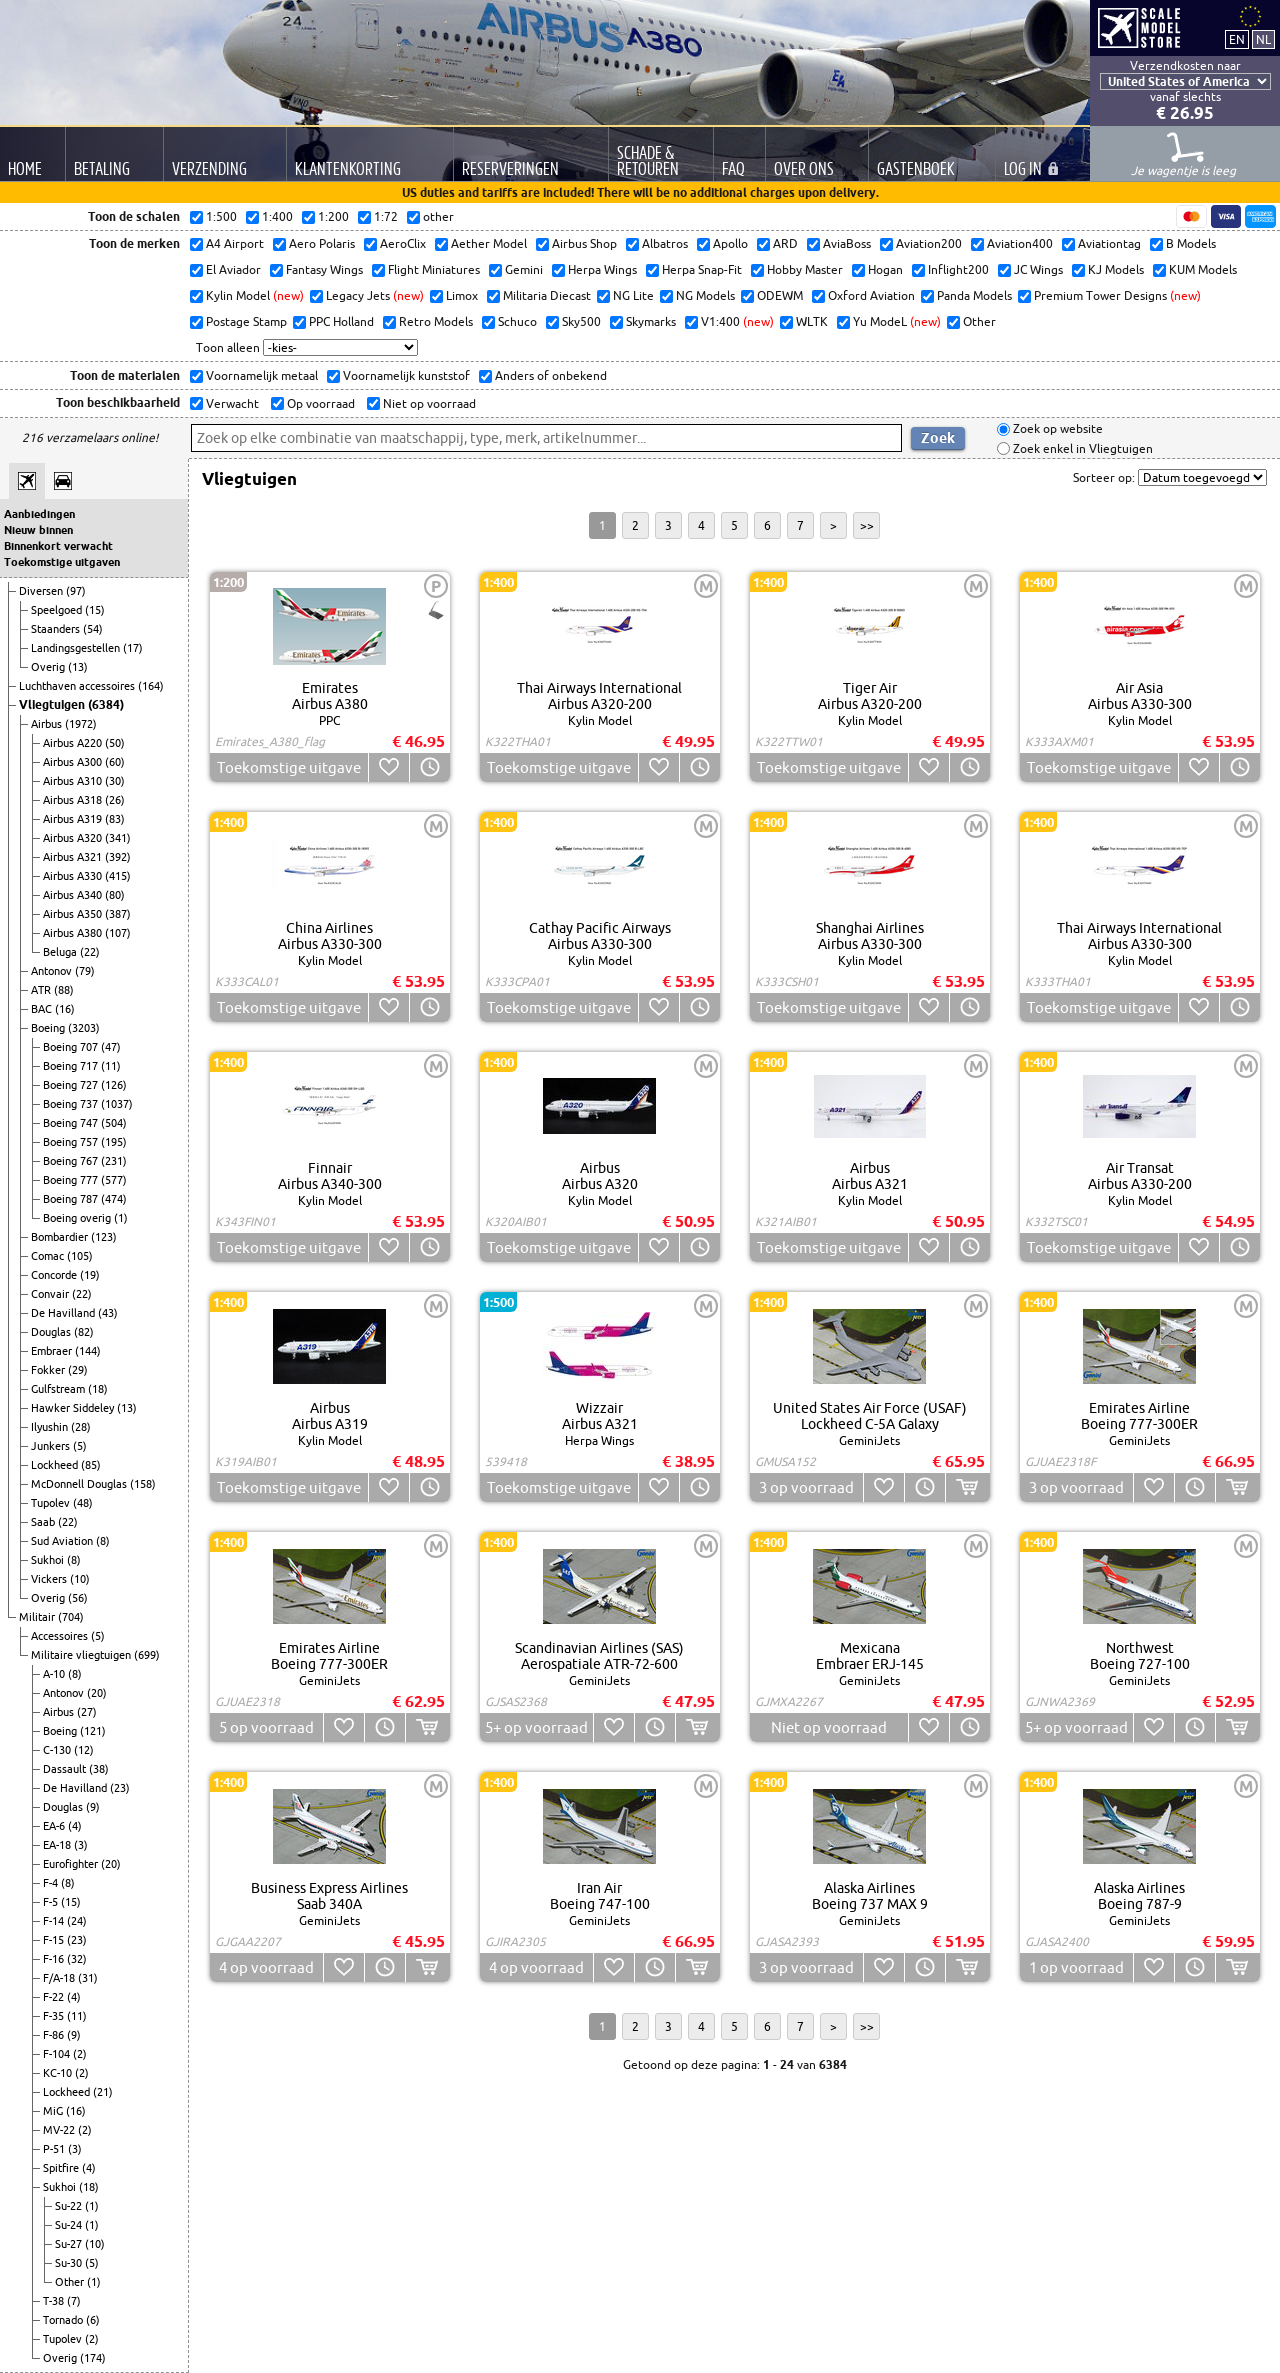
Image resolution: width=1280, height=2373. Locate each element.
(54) (93, 629)
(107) (118, 933)
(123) (104, 1237)
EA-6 (55, 1826)
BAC (43, 1009)
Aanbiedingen (39, 514)
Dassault (66, 1769)
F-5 (52, 1902)
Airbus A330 (74, 876)
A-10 (55, 1674)
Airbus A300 (74, 762)
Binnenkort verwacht (58, 546)
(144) (88, 1351)
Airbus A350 (74, 914)
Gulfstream (59, 1389)
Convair (51, 1294)
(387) (118, 914)
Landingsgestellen (77, 648)
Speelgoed (58, 610)
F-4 (52, 1883)
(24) (77, 1921)
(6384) (106, 704)
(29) (78, 1370)
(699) (147, 1655)
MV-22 (60, 2130)
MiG (54, 2111)
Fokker (49, 1370)
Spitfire (62, 2168)
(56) (78, 1598)
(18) (98, 1389)
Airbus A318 (74, 800)
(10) (80, 1579)
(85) (91, 1465)
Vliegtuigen (53, 704)
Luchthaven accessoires (78, 686)
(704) (71, 1617)
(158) (143, 1484)
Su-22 (70, 2206)
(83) (115, 819)
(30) (115, 781)
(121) (93, 1731)
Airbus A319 (74, 819)
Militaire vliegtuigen (82, 1655)
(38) (99, 1769)
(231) (114, 1161)
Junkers (52, 1446)
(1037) (117, 1104)
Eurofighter (72, 1864)
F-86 (55, 2035)
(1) (121, 1218)
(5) (80, 1446)
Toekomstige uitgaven (62, 562)
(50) (115, 743)
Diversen (42, 591)
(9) (93, 1807)
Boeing (49, 1028)
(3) (81, 1845)
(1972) (81, 724)
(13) (78, 667)
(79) (85, 971)
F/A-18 (60, 1978)
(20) (97, 1693)
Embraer (53, 1351)
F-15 (55, 1940)
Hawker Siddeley (74, 1408)
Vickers (50, 1579)
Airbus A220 (74, 743)
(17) (133, 648)
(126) (114, 1085)
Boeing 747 (72, 1123)
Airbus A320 (74, 838)
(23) (120, 1788)
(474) (114, 1199)
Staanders (57, 629)
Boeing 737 (72, 1104)
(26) (115, 800)
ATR (42, 990)
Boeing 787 (72, 1199)
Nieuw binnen (38, 530)
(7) (74, 2301)
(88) (64, 990)
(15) (95, 610)
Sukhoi (49, 1560)
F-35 (55, 2016)
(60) (115, 762)
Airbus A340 (74, 895)
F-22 (55, 1997)
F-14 (55, 1921)
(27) (87, 1712)
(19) (90, 1275)
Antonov (53, 971)
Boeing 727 (72, 1085)
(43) (108, 1313)
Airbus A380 (74, 933)
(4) (75, 1826)
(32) (77, 1959)
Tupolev (52, 1503)
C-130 (58, 1750)
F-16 (55, 1959)
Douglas (52, 1332)
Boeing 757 (72, 1142)
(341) (118, 838)
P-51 (55, 2149)
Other (71, 2282)
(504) (114, 1123)
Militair (38, 1617)
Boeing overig (78, 1218)
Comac (49, 1256)
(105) (80, 1256)
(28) (81, 1427)
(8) (103, 1541)
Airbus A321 (74, 857)
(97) (76, 591)
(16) (65, 1009)
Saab (44, 1522)
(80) (115, 895)
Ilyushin (51, 1427)
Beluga (61, 952)
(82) (84, 1332)
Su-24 (70, 2225)
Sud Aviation (63, 1541)
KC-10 (59, 2073)
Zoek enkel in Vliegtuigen (1081, 448)
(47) (111, 1047)
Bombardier (61, 1237)
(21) (103, 2092)
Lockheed (56, 1465)
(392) (118, 857)
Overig (49, 667)
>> (867, 525)
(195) (114, 1142)
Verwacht (231, 403)
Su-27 (70, 2244)
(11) (111, 1066)
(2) (80, 2054)
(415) (118, 876)
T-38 (55, 2301)
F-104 (58, 2054)
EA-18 (58, 1845)
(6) (93, 2320)
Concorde (55, 1275)
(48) (83, 1503)
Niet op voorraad (428, 403)
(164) (151, 686)
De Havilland (64, 1313)
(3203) (84, 1028)
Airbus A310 (74, 781)
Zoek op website (1056, 429)
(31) (88, 1978)
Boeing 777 (72, 1180)
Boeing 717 (72, 1066)
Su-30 (70, 2263)
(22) (90, 952)
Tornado (64, 2320)
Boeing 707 (72, 1047)
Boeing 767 (72, 1161)
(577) (114, 1180)
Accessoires (61, 1636)
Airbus (48, 724)
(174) (93, 2358)
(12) (84, 1750)
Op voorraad (319, 403)
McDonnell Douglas (80, 1484)
